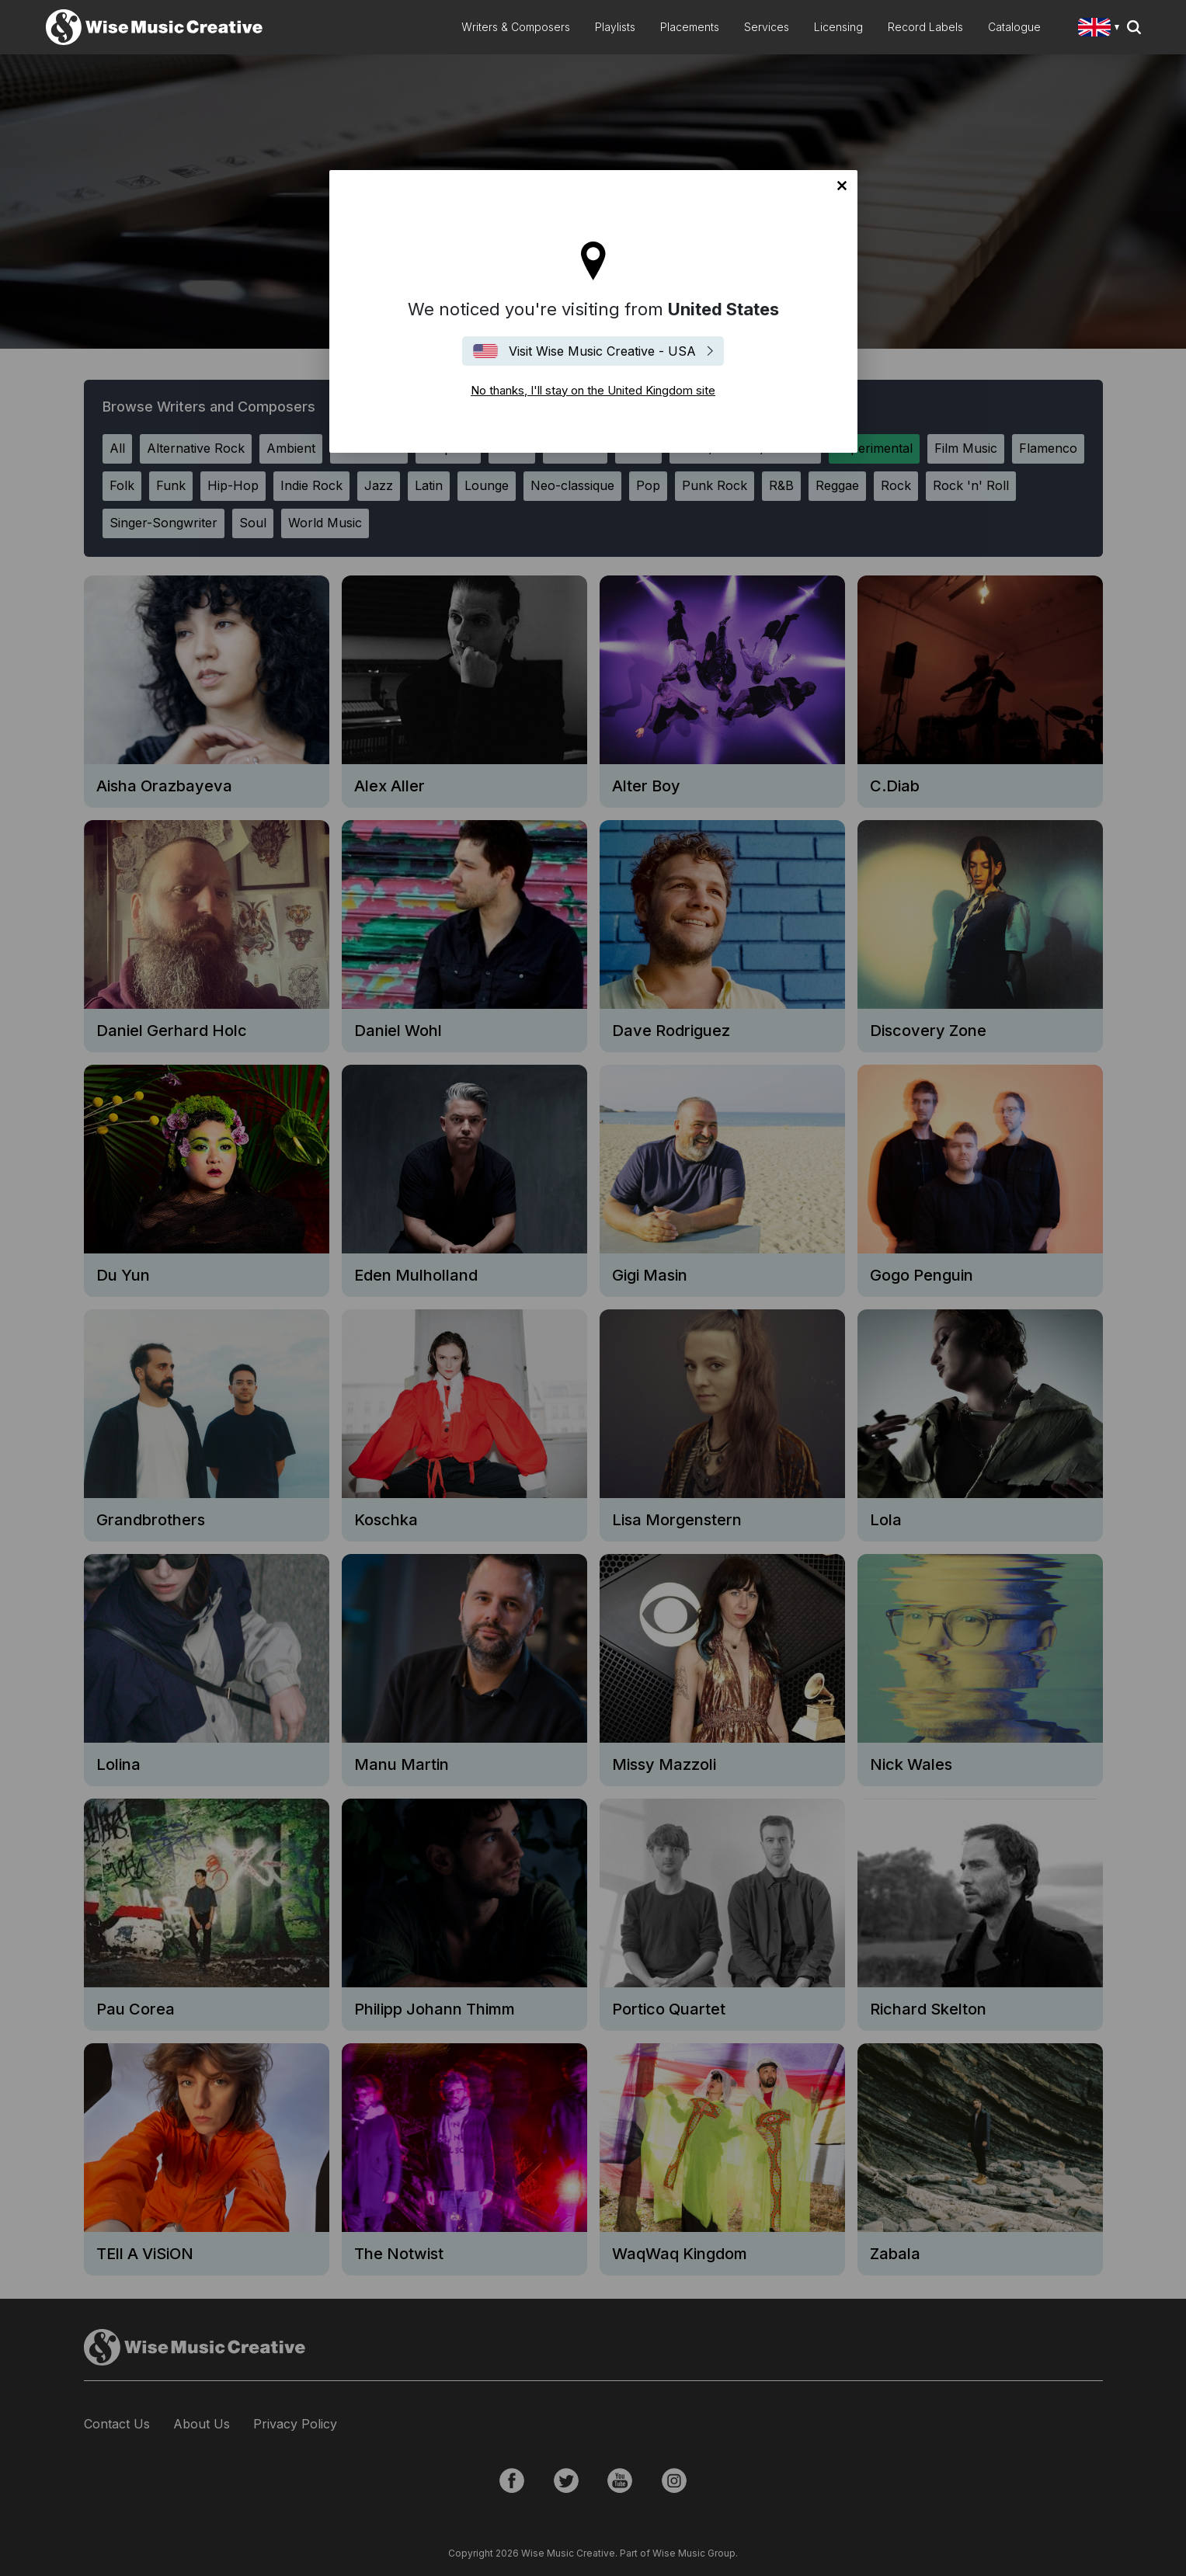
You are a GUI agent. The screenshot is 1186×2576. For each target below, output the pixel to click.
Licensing (838, 26)
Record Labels (925, 26)
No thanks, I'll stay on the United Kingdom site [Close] (842, 185)
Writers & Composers (515, 26)
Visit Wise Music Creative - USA (602, 351)
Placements (689, 26)
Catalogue (1014, 26)
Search (1134, 27)
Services (766, 26)
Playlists (615, 26)
